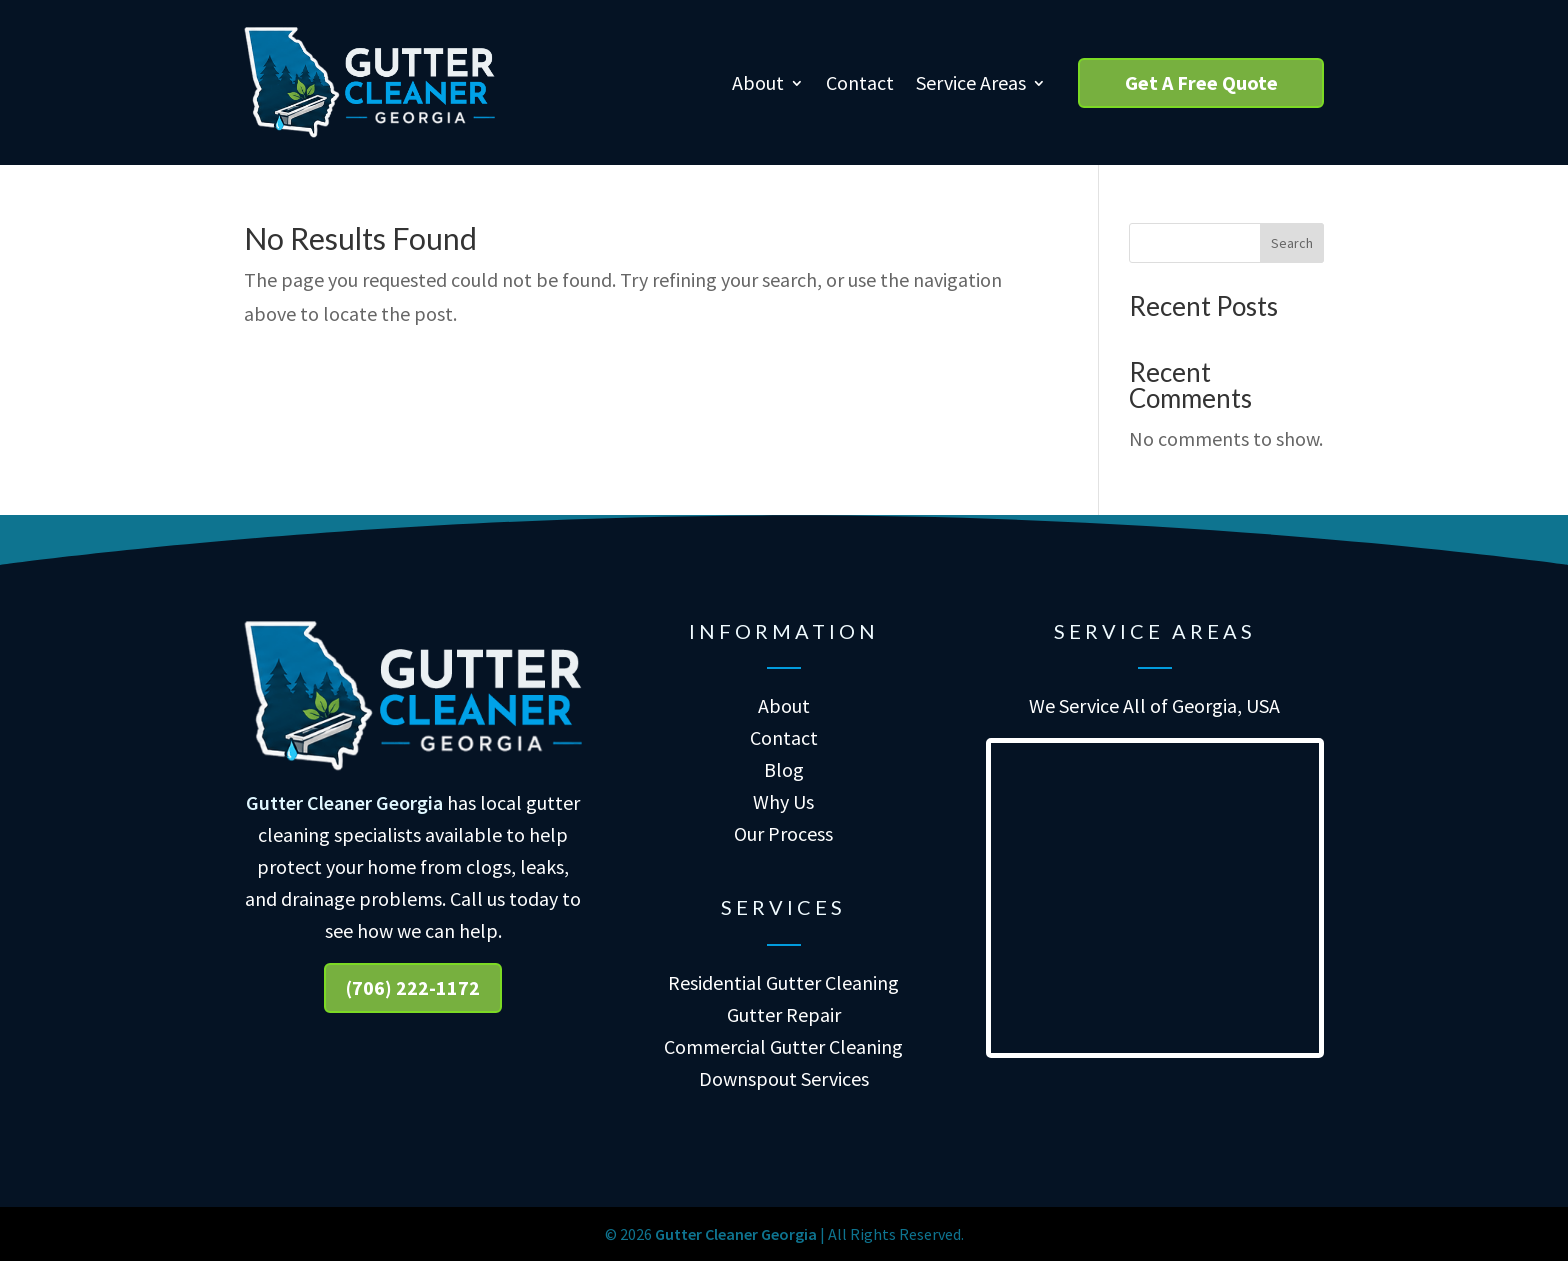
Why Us (783, 801)
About (758, 82)
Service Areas (971, 82)
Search (1292, 243)
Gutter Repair (784, 1014)
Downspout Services (784, 1078)
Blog (784, 769)
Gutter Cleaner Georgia (344, 802)
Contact (860, 82)
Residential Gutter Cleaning (783, 982)
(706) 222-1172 (413, 987)
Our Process (783, 833)
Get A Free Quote (1201, 82)
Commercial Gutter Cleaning (783, 1046)
